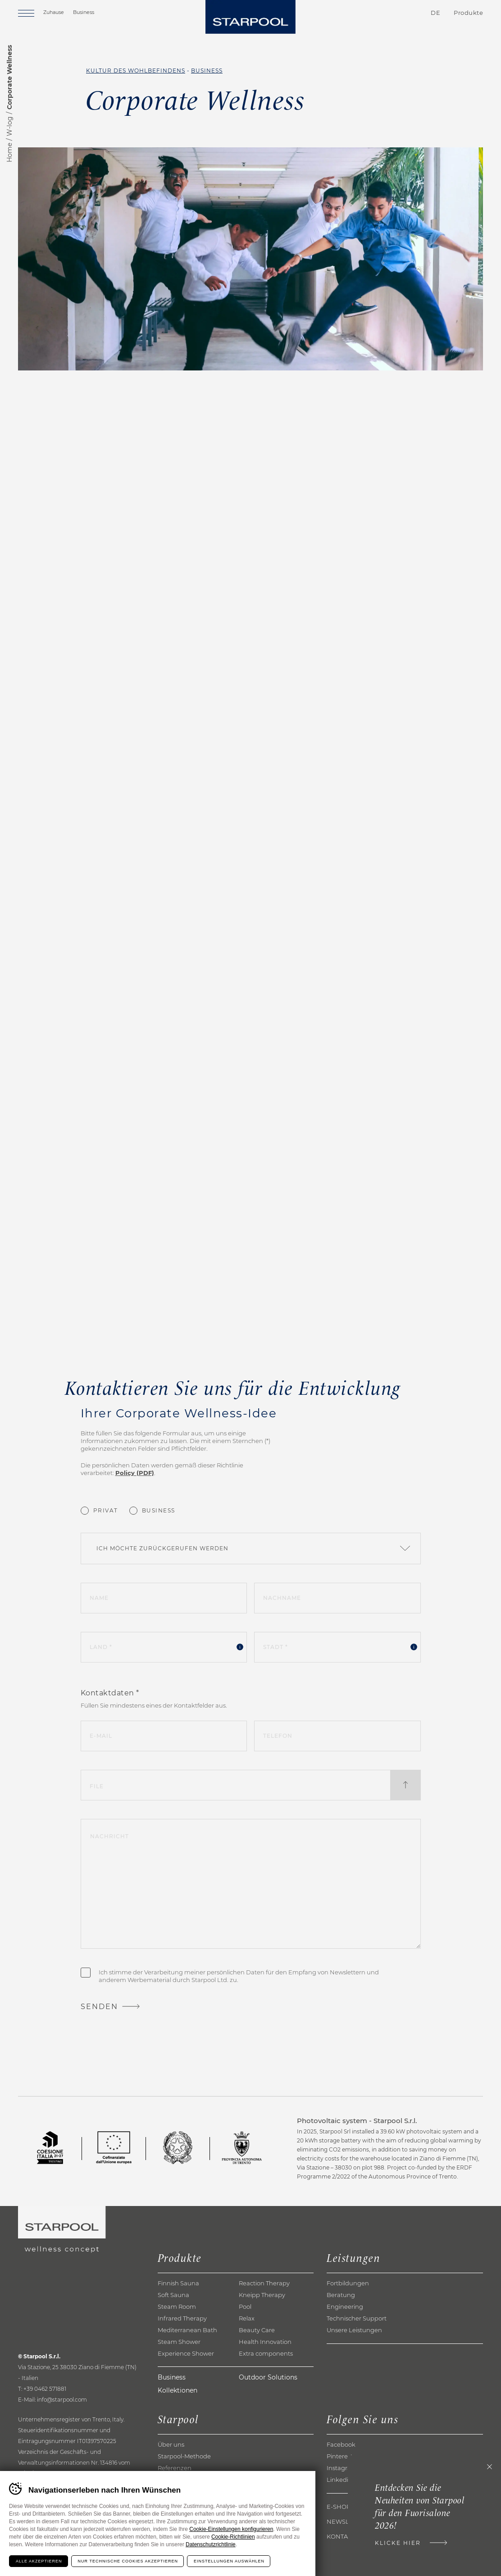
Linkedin (339, 2479)
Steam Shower (179, 2341)
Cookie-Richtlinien (233, 2537)
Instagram (342, 2467)
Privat (105, 1510)
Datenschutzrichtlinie (211, 2544)
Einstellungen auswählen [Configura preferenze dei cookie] (229, 2561)
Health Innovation (265, 2341)
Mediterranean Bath (187, 2330)
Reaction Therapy (264, 2283)
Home (9, 152)
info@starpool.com (62, 2399)
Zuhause (53, 12)
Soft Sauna (173, 2294)
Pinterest (340, 2456)
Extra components (266, 2353)
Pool (245, 2306)
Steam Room (177, 2306)
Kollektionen (177, 2390)
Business (83, 12)
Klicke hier (398, 2542)
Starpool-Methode (184, 2456)
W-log (9, 126)
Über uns (171, 2444)
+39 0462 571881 (44, 2388)
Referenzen (174, 2467)
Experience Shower (186, 2353)
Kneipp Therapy (262, 2294)
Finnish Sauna (178, 2283)
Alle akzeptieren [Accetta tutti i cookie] (39, 2561)
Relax (247, 2318)
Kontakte (383, 13)
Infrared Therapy (182, 2318)
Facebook (341, 2444)
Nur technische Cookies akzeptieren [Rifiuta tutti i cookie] (128, 2561)
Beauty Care (257, 2330)
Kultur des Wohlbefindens (135, 70)
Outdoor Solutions (268, 2377)
